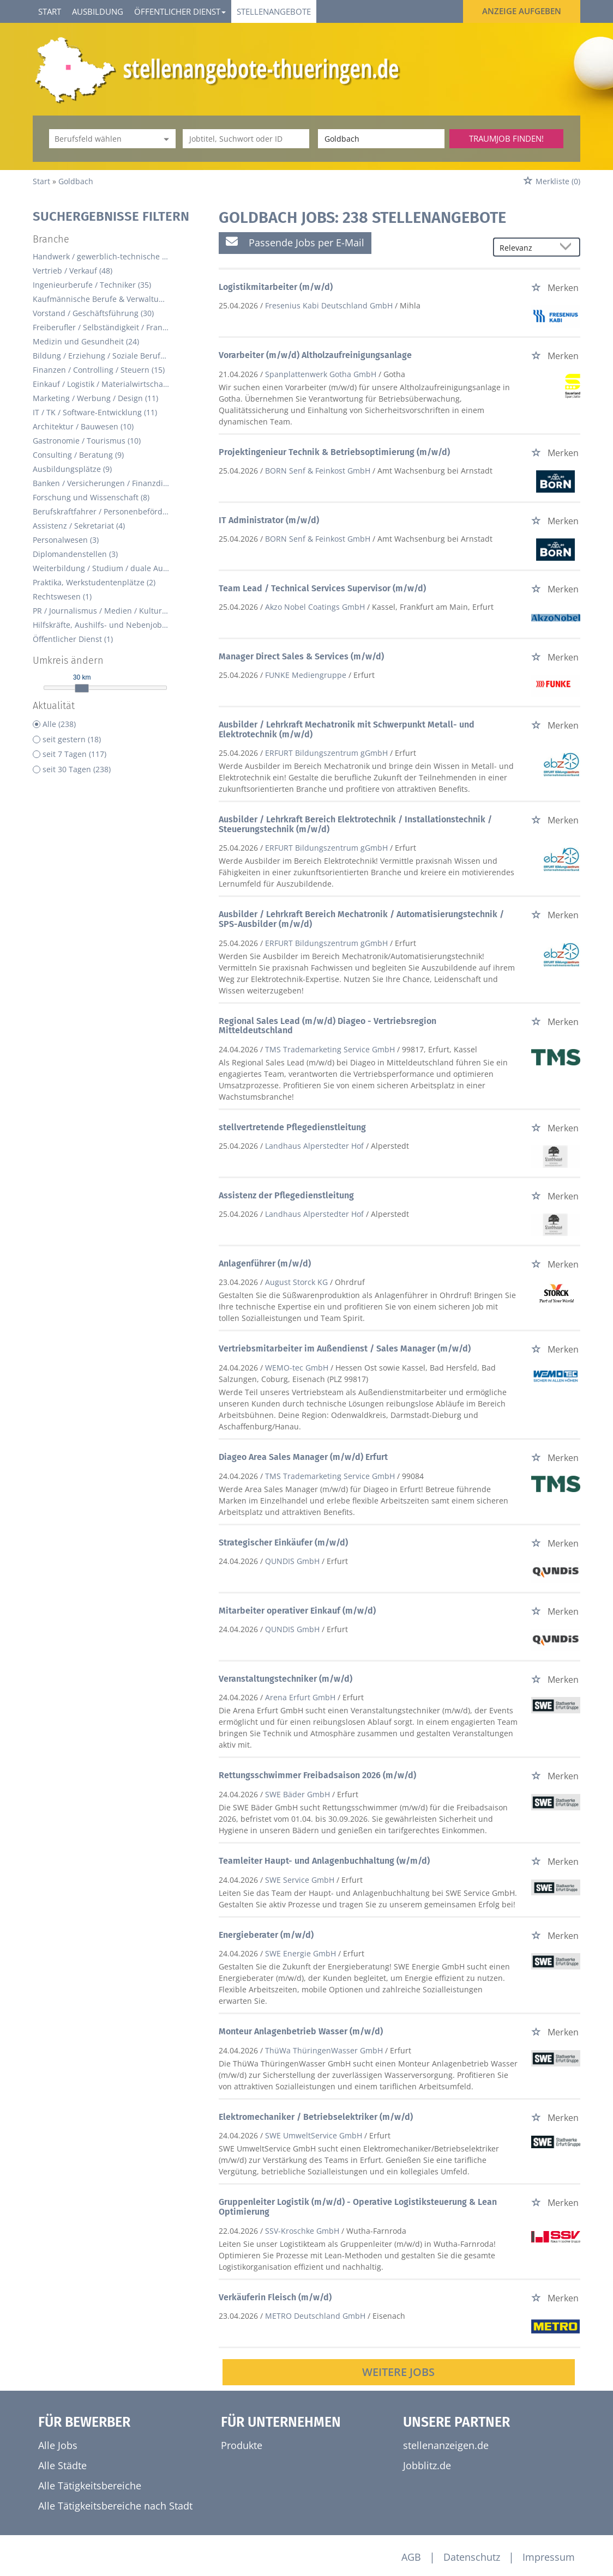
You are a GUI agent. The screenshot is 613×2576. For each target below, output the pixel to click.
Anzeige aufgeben (521, 10)
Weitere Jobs (398, 2372)
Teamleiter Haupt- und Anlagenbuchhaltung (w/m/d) (324, 1861)
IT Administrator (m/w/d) (269, 520)
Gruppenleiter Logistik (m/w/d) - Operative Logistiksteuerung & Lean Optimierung (358, 2207)
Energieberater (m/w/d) (266, 1935)
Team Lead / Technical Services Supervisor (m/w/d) (322, 588)
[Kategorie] (101, 138)
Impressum (548, 2556)
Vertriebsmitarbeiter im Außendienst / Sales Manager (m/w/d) (345, 1348)
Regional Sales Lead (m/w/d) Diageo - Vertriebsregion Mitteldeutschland (327, 1026)
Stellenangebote (274, 11)
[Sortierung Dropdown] (568, 248)
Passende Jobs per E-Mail (295, 242)
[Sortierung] (525, 248)
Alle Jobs (57, 2445)
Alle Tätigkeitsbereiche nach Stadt (115, 2505)
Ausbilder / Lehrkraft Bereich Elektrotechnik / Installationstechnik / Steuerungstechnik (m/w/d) (355, 824)
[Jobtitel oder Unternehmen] (246, 138)
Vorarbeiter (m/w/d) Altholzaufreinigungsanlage (315, 355)
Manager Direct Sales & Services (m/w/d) (301, 656)
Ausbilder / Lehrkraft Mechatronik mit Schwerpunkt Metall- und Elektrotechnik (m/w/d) (346, 729)
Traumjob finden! (506, 138)
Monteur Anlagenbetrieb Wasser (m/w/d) (301, 2031)
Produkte (241, 2445)
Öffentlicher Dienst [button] (180, 11)
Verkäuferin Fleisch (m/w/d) (275, 2297)
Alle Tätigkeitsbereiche (89, 2485)
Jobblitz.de (427, 2465)
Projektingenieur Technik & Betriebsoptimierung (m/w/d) (334, 452)
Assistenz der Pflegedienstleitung (286, 1195)
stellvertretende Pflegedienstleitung (292, 1127)
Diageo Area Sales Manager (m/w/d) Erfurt (303, 1457)
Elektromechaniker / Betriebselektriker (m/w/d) (316, 2117)
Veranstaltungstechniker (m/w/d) (285, 1679)
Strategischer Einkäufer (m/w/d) (283, 1542)
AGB (411, 2556)
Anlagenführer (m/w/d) (265, 1263)
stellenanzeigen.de (446, 2445)
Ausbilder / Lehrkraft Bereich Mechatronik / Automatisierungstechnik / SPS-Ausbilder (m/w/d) (361, 919)
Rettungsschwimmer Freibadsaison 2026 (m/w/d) (317, 1775)
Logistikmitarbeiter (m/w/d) (276, 287)
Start (49, 11)
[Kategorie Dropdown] (165, 138)
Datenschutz (471, 2556)
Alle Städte (62, 2465)
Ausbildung (97, 11)
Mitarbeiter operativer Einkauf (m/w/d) (297, 1610)
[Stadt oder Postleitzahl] (381, 138)
